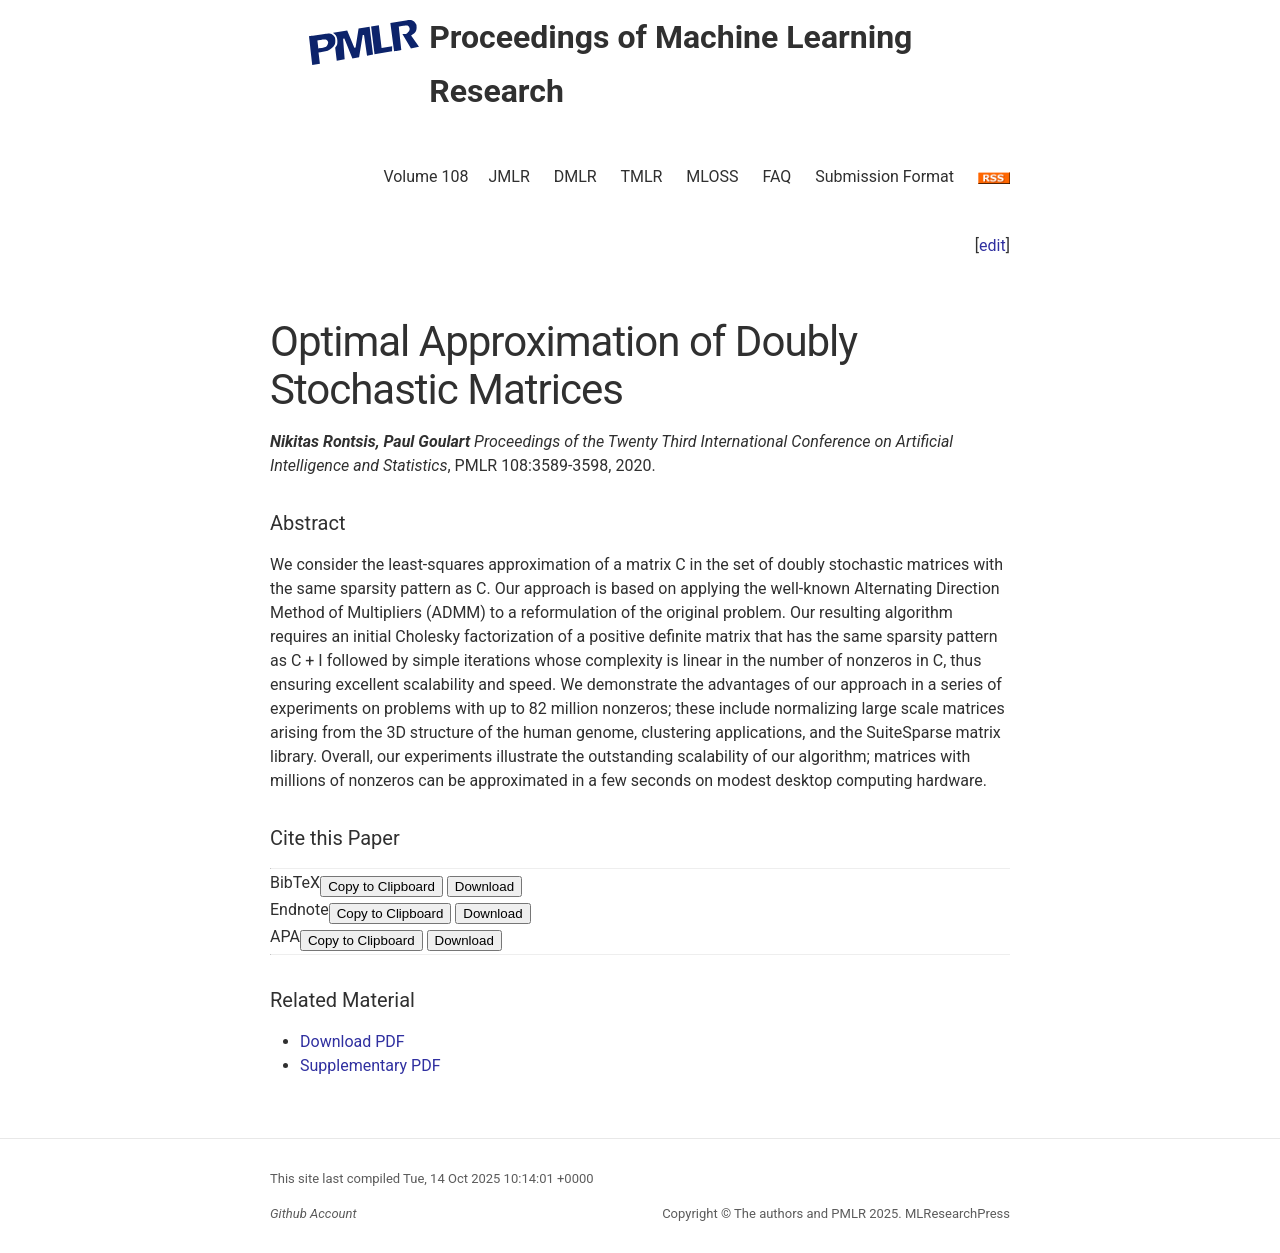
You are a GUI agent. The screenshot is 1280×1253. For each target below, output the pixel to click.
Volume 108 (425, 176)
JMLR (509, 176)
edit (992, 245)
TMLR (641, 176)
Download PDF (352, 1041)
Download (484, 886)
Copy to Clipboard (381, 886)
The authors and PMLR (800, 1213)
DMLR (575, 176)
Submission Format (884, 176)
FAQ (776, 176)
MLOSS (712, 176)
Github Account (313, 1213)
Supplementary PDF (370, 1065)
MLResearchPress (956, 1213)
